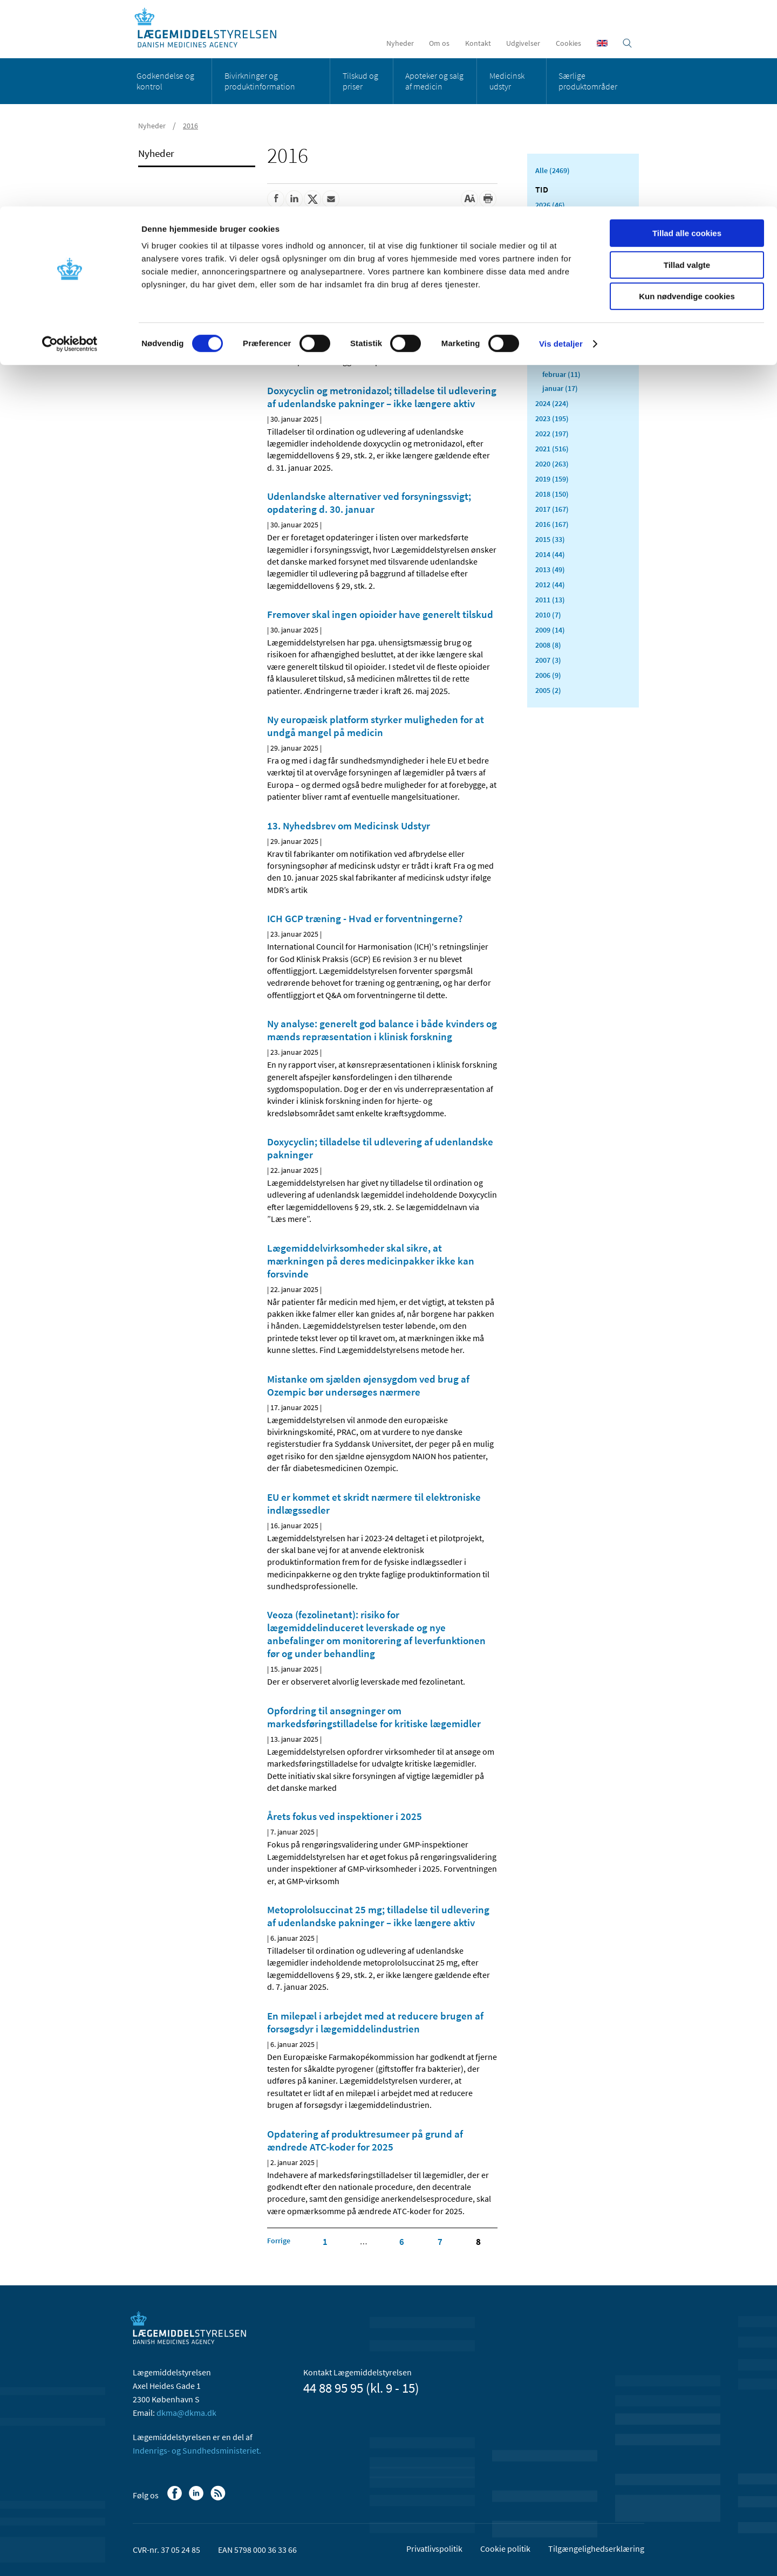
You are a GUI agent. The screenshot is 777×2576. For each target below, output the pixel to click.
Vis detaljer (561, 137)
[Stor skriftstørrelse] (469, 199)
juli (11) (555, 304)
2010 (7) (548, 615)
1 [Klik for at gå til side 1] (325, 2242)
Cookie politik (505, 2548)
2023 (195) (552, 418)
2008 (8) (548, 645)
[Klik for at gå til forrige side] (278, 2240)
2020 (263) (552, 464)
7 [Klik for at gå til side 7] (440, 2242)
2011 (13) (550, 599)
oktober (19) (562, 262)
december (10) (565, 234)
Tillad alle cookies (686, 26)
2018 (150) (552, 494)
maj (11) (555, 332)
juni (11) (556, 318)
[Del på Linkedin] (294, 199)
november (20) (566, 248)
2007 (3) (548, 660)
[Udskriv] (487, 199)
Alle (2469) (552, 170)
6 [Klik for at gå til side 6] (401, 2242)
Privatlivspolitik (434, 2548)
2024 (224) (552, 403)
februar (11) (561, 374)
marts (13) (559, 360)
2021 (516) (552, 449)
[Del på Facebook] (275, 199)
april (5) (555, 346)
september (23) (567, 276)
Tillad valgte (687, 58)
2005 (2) (548, 690)
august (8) (558, 290)
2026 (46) (550, 205)
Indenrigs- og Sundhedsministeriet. (197, 2450)
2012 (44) (550, 584)
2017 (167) (552, 509)
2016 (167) (552, 524)
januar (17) (560, 388)
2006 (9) (548, 675)
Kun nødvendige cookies (687, 89)
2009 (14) (550, 630)
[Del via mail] (330, 199)
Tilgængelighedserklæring (596, 2548)
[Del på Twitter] (312, 199)
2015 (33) (550, 539)
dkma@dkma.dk (186, 2412)
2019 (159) (552, 479)
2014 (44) (550, 554)
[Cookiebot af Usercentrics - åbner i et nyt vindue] (70, 137)
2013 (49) (550, 569)
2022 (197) (552, 433)
